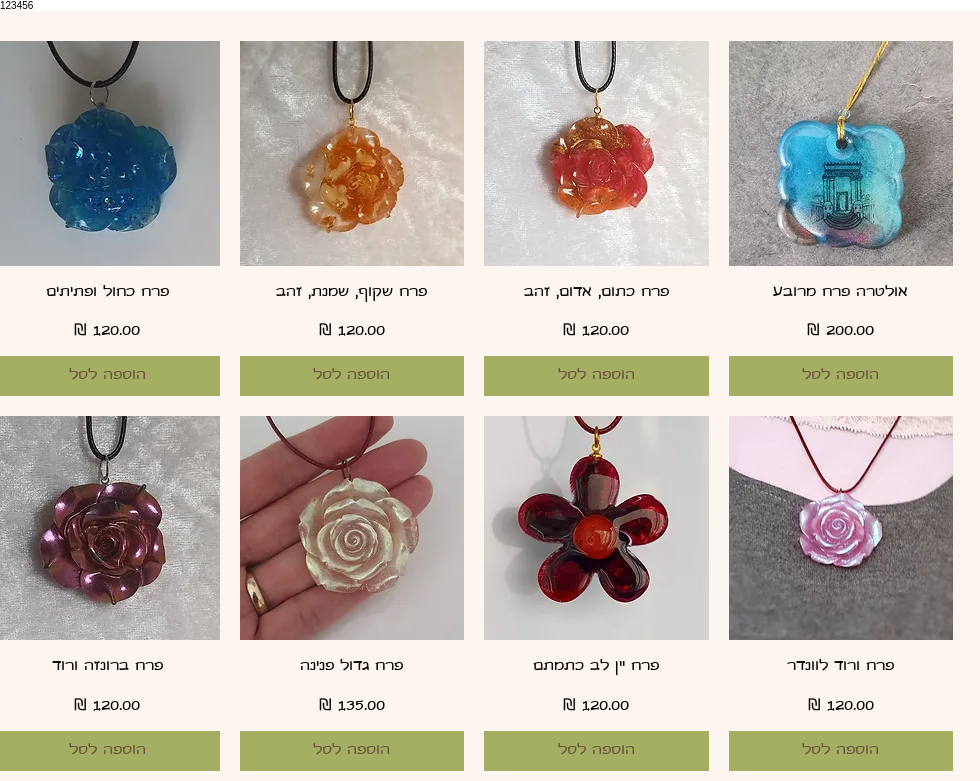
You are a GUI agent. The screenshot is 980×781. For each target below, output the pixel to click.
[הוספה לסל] (841, 376)
